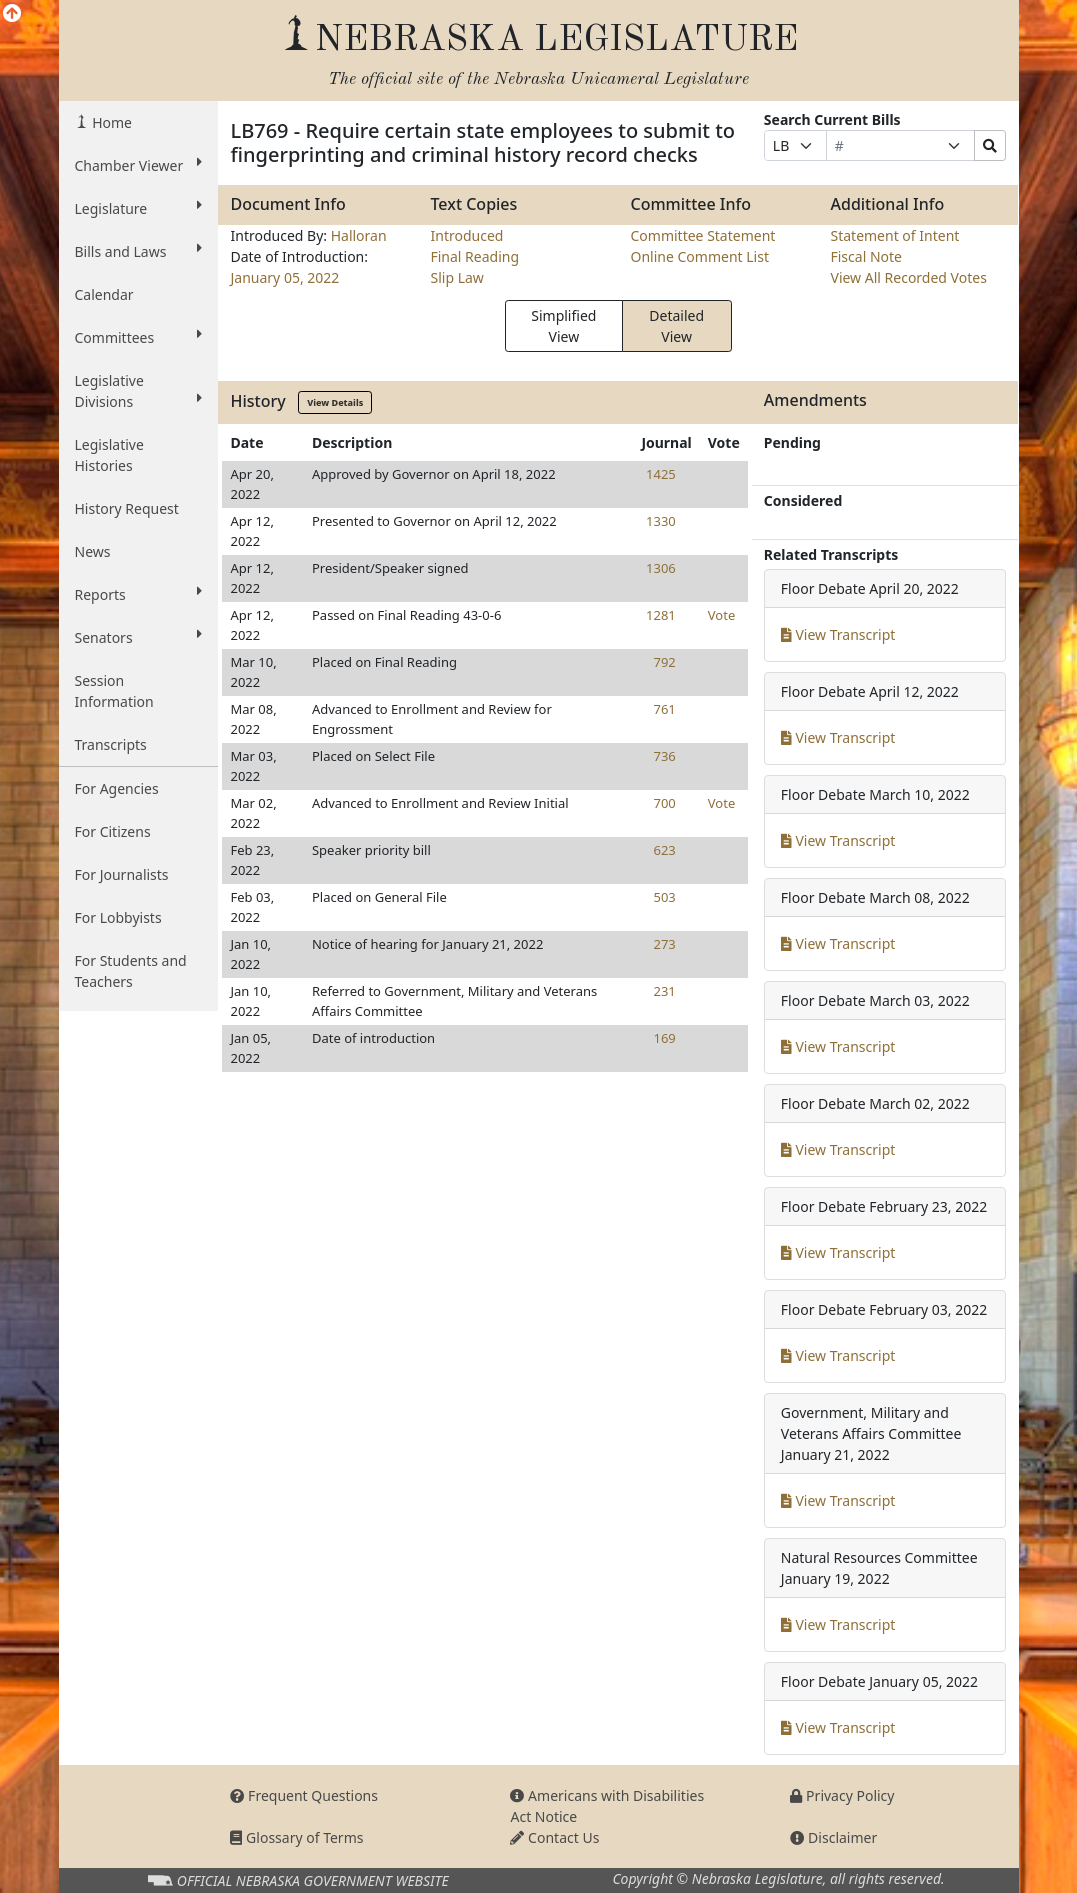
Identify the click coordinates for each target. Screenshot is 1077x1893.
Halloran (359, 235)
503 (664, 897)
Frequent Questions (304, 1795)
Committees (139, 337)
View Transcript (838, 634)
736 (664, 756)
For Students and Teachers (131, 971)
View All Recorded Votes (908, 277)
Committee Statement (702, 235)
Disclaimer (833, 1837)
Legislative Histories (109, 455)
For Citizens (113, 831)
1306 (661, 568)
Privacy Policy (842, 1795)
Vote (721, 615)
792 (664, 662)
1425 (661, 474)
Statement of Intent (894, 235)
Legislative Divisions (139, 391)
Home (110, 122)
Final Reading (474, 256)
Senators (139, 637)
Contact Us (554, 1837)
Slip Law (456, 277)
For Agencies (117, 788)
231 (664, 991)
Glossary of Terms (296, 1837)
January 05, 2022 (284, 277)
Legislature (139, 208)
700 (664, 803)
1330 (661, 521)
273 (664, 944)
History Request (127, 508)
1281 (661, 615)
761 (664, 709)
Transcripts (111, 744)
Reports (139, 594)
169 (664, 1038)
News (93, 551)
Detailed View (676, 326)
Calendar (104, 294)
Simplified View (563, 326)
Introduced (466, 235)
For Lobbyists (118, 917)
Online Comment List (699, 256)
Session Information (114, 691)
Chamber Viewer (139, 165)
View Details (335, 402)
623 (664, 850)
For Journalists (122, 874)
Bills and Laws (139, 251)
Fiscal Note (865, 256)
